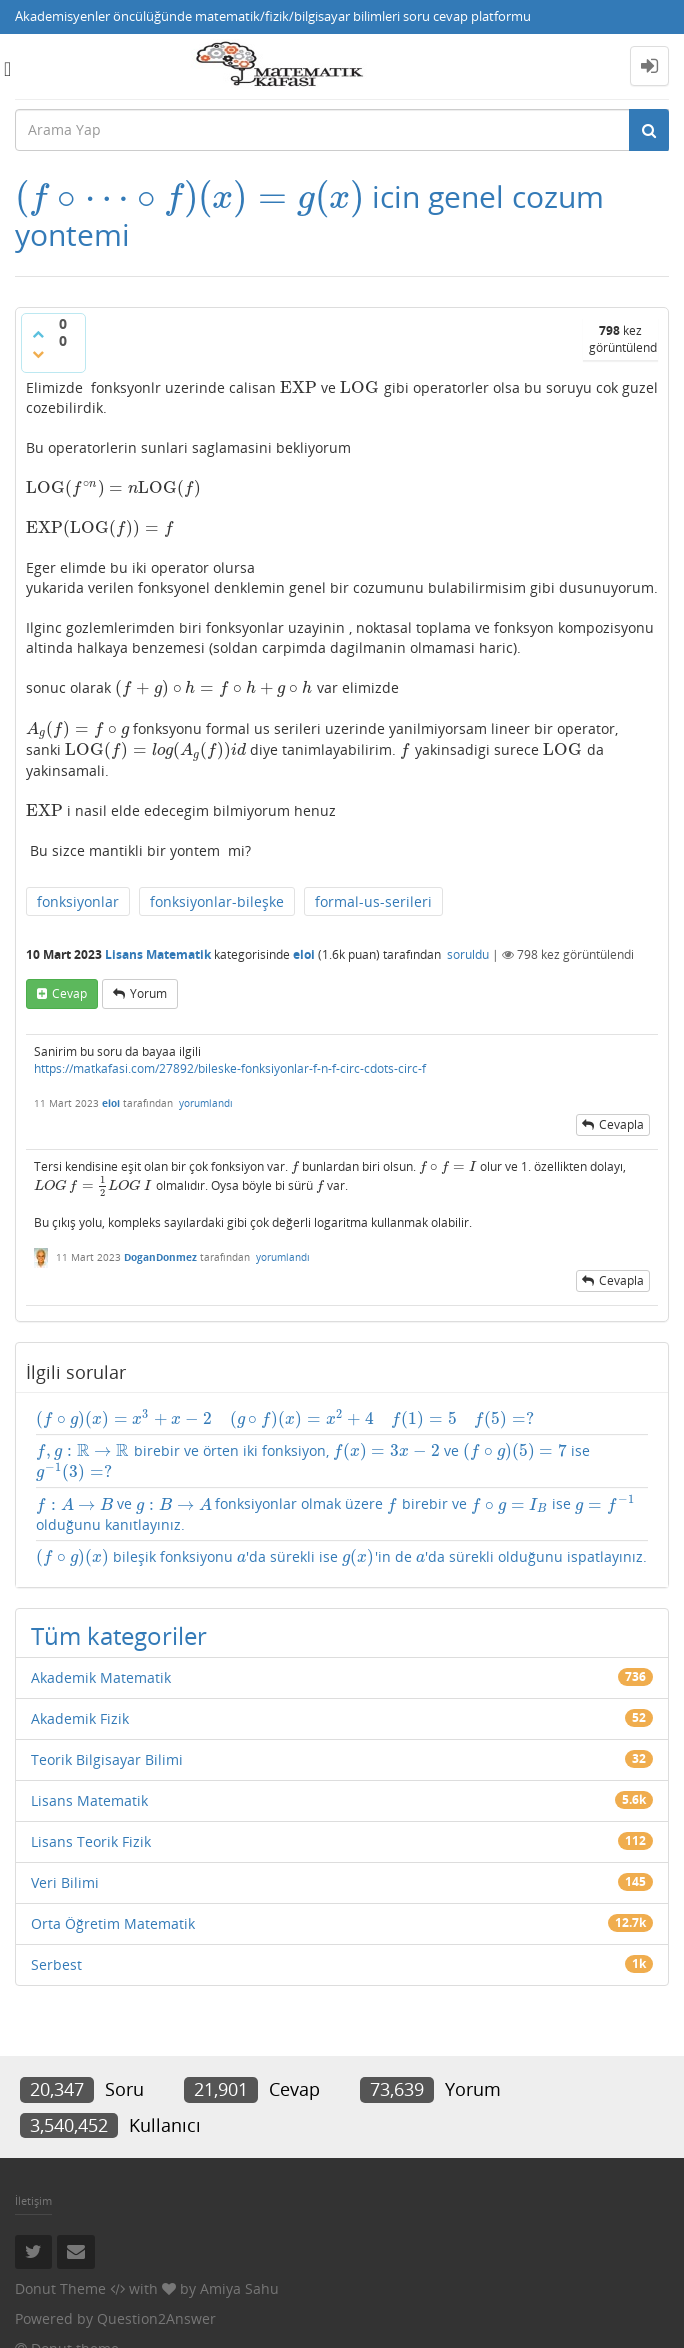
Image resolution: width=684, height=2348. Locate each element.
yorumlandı (206, 1103)
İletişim (33, 2200)
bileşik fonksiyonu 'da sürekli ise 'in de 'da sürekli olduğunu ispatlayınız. (341, 1557)
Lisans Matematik (158, 954)
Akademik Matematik (101, 1677)
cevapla (621, 1124)
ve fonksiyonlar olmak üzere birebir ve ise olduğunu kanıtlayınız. (335, 1513)
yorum (148, 993)
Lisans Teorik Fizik (91, 1841)
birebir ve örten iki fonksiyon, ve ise (313, 1461)
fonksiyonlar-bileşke (217, 901)
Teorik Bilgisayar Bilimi (107, 1759)
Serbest (56, 1964)
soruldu (468, 954)
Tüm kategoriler (119, 1635)
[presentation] (189, 196)
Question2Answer (156, 2318)
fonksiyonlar (78, 901)
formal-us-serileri (373, 901)
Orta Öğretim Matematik (113, 1923)
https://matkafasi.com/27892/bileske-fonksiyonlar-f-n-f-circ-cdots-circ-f (230, 1068)
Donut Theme (60, 2288)
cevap (69, 993)
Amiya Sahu (239, 2288)
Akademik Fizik (80, 1718)
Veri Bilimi (65, 1882)
